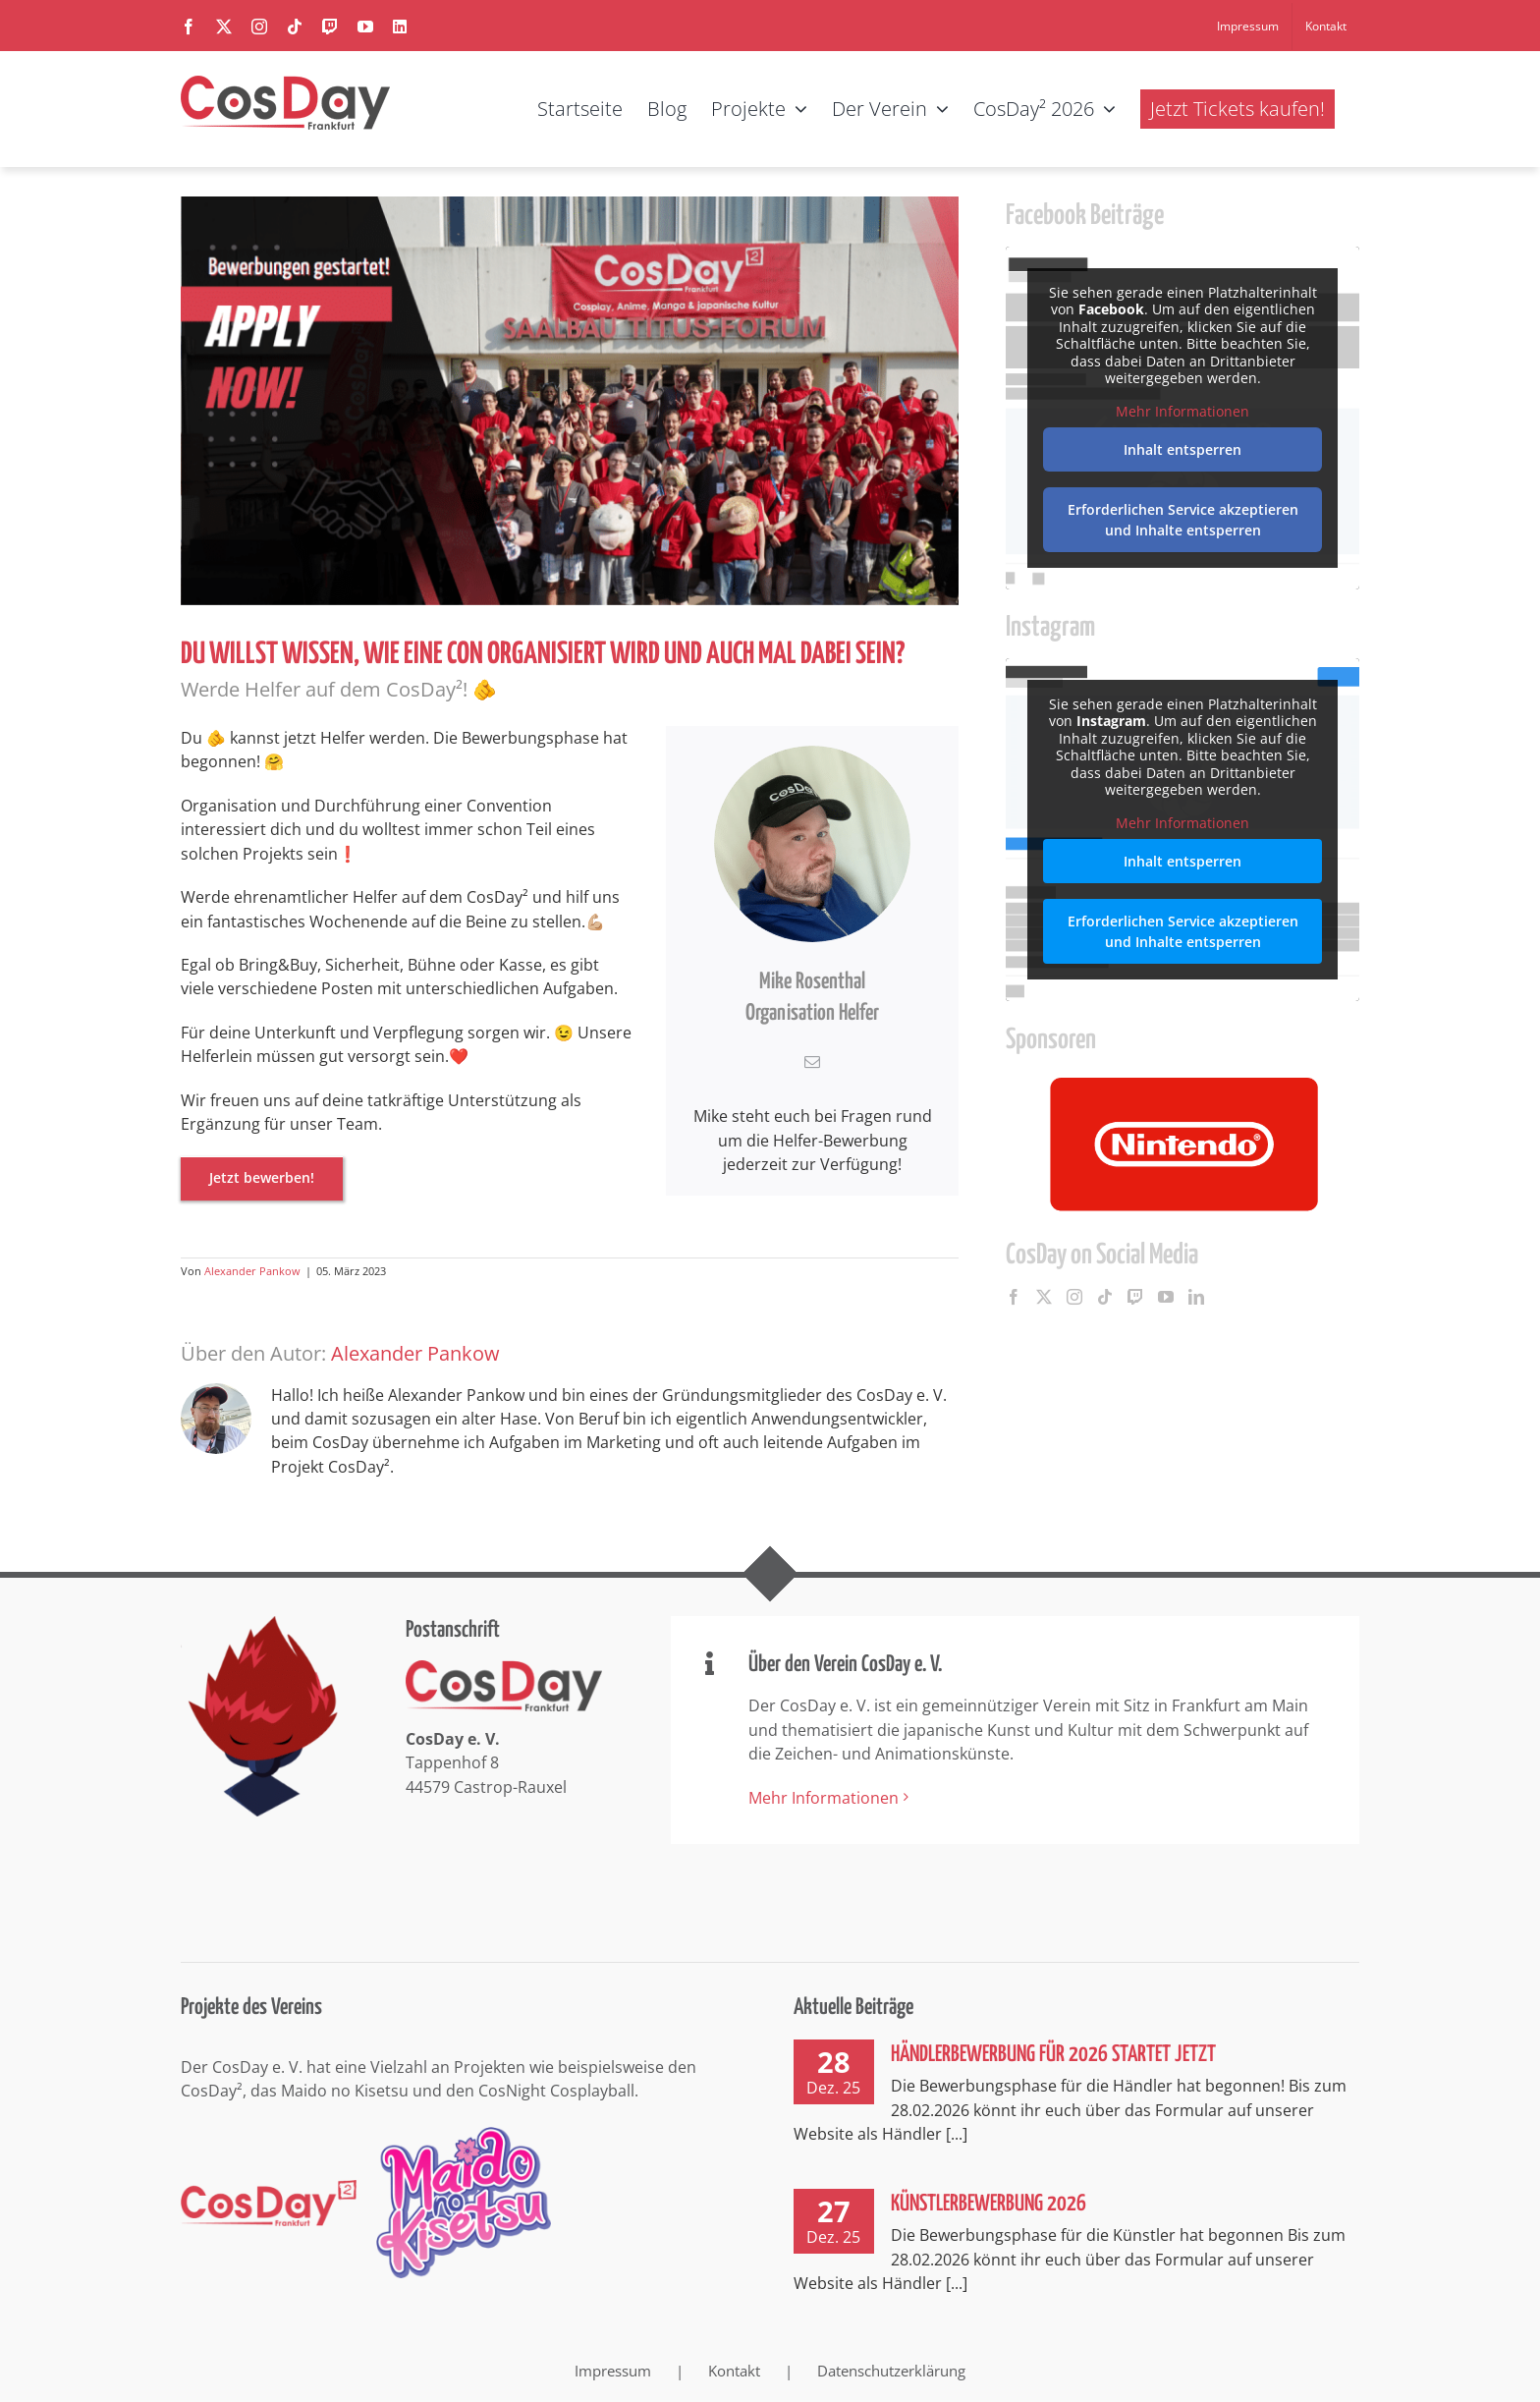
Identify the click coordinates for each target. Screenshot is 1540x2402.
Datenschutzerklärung (891, 2370)
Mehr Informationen (823, 1798)
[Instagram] (1074, 1297)
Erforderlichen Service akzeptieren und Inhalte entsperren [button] (1183, 519)
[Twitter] (1044, 1297)
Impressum (613, 2370)
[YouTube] (1166, 1297)
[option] (1182, 1143)
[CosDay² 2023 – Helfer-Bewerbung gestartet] (570, 400)
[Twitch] (1135, 1297)
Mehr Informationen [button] (1182, 410)
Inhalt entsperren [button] (1182, 449)
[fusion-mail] (812, 1062)
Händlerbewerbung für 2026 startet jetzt (1053, 2054)
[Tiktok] (1105, 1297)
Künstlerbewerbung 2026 (988, 2204)
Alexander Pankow (252, 1270)
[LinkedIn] (1196, 1297)
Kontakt (734, 2370)
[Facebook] (1013, 1297)
